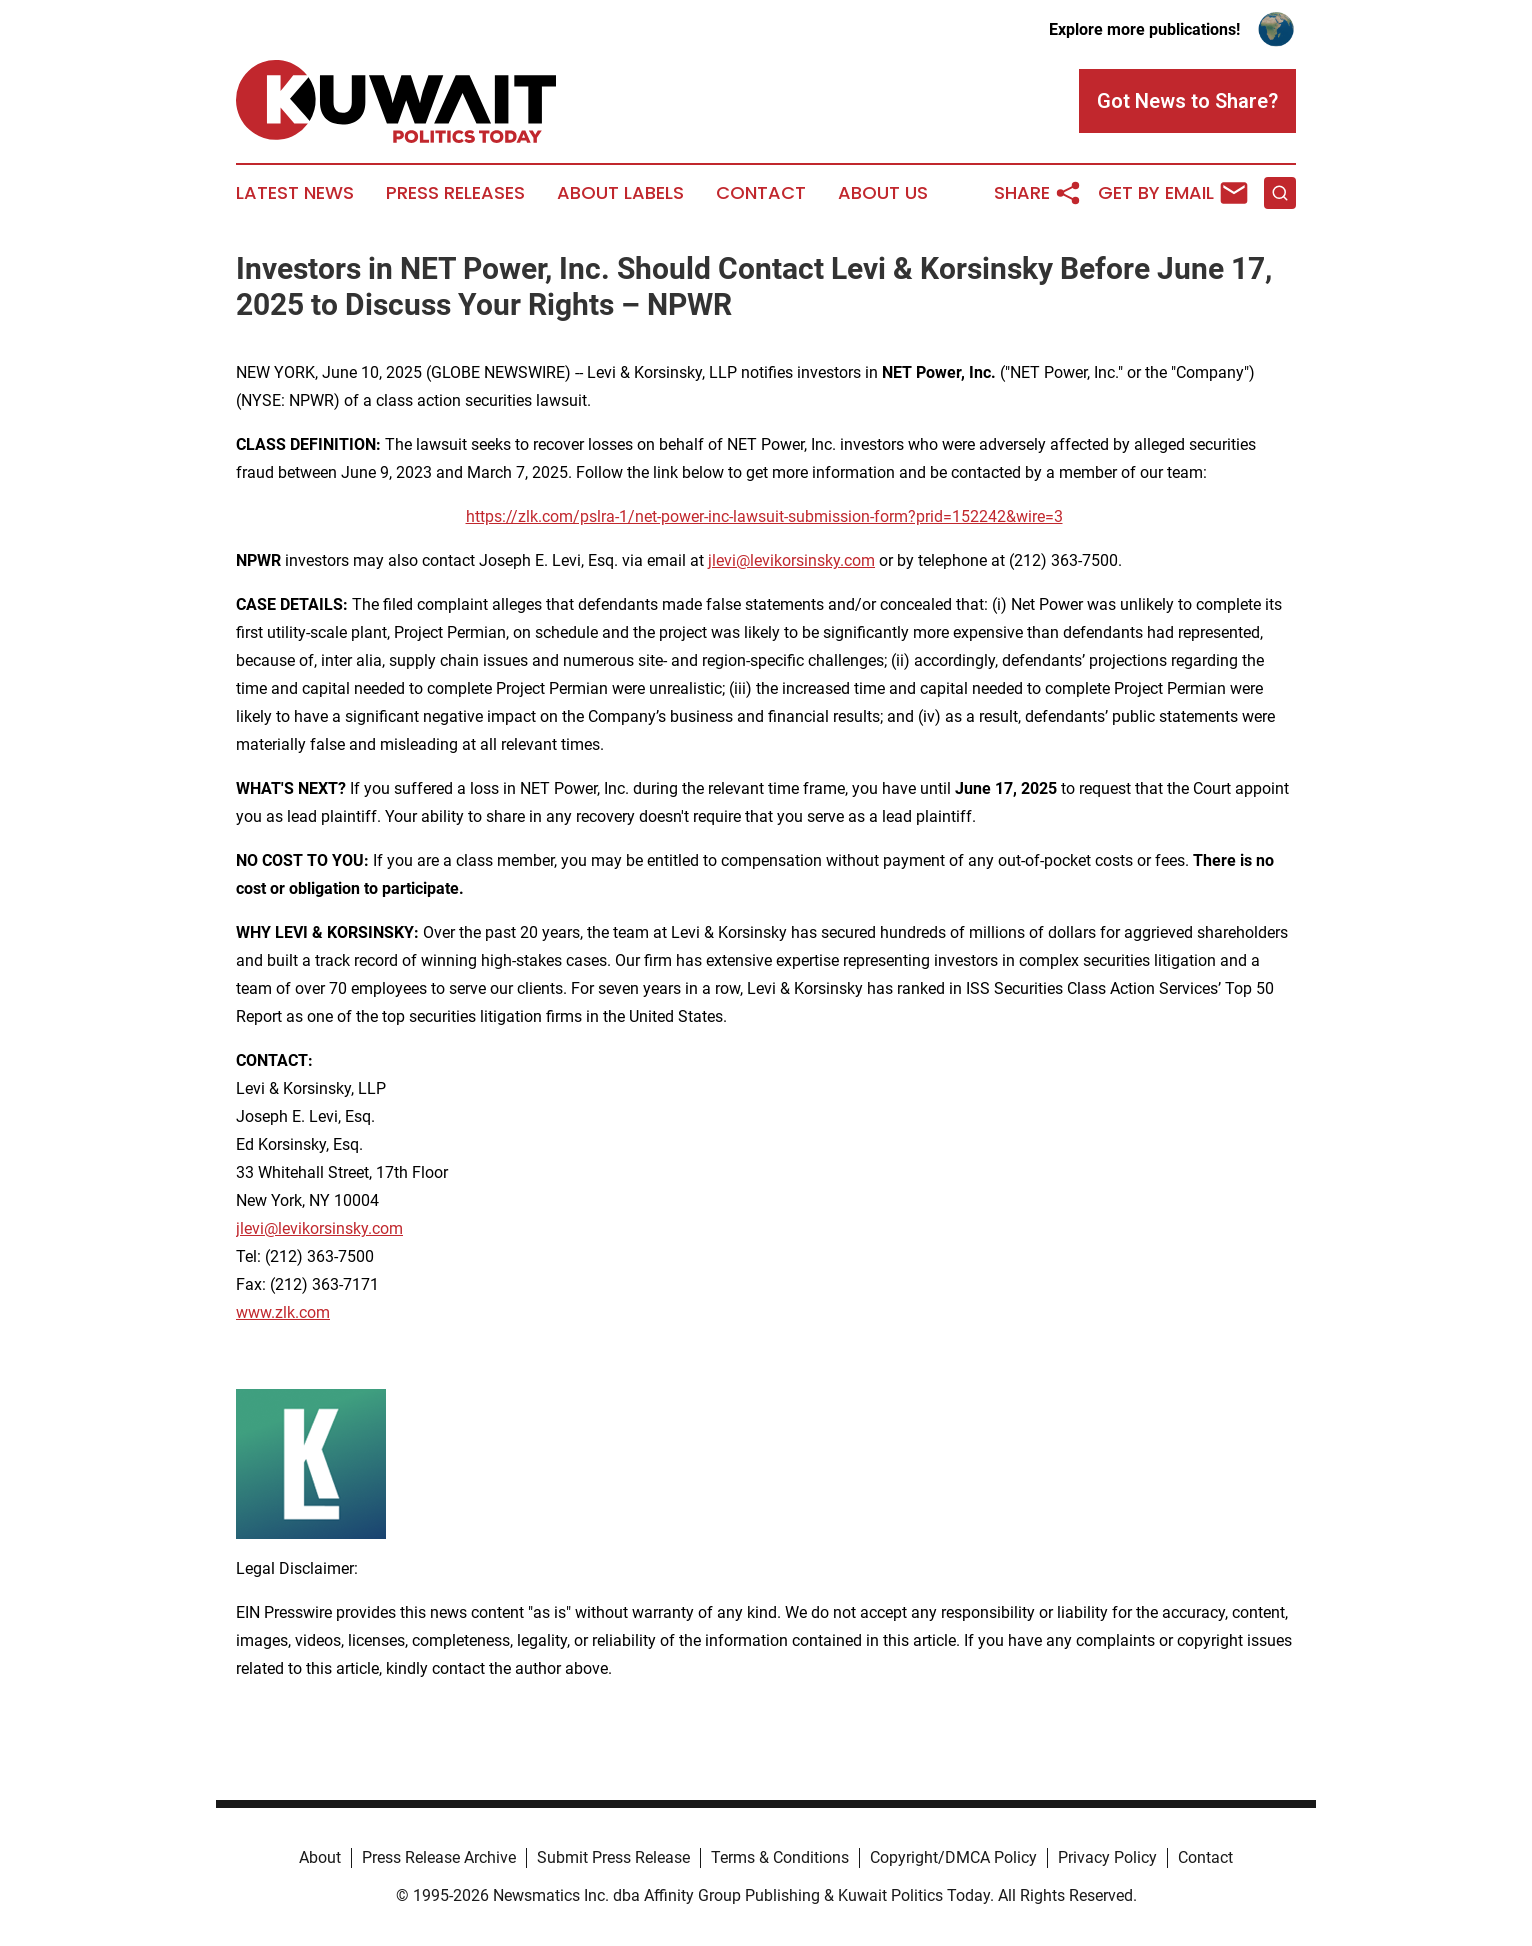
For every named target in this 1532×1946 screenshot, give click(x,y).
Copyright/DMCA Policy (953, 1857)
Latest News (295, 193)
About (320, 1857)
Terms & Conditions (780, 1857)
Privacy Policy (1107, 1857)
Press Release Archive (439, 1857)
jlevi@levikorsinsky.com (791, 560)
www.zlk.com (283, 1312)
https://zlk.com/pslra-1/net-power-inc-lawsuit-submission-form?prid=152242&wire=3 (764, 516)
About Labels (620, 193)
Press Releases (455, 193)
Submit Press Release (613, 1857)
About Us (883, 193)
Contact (761, 193)
